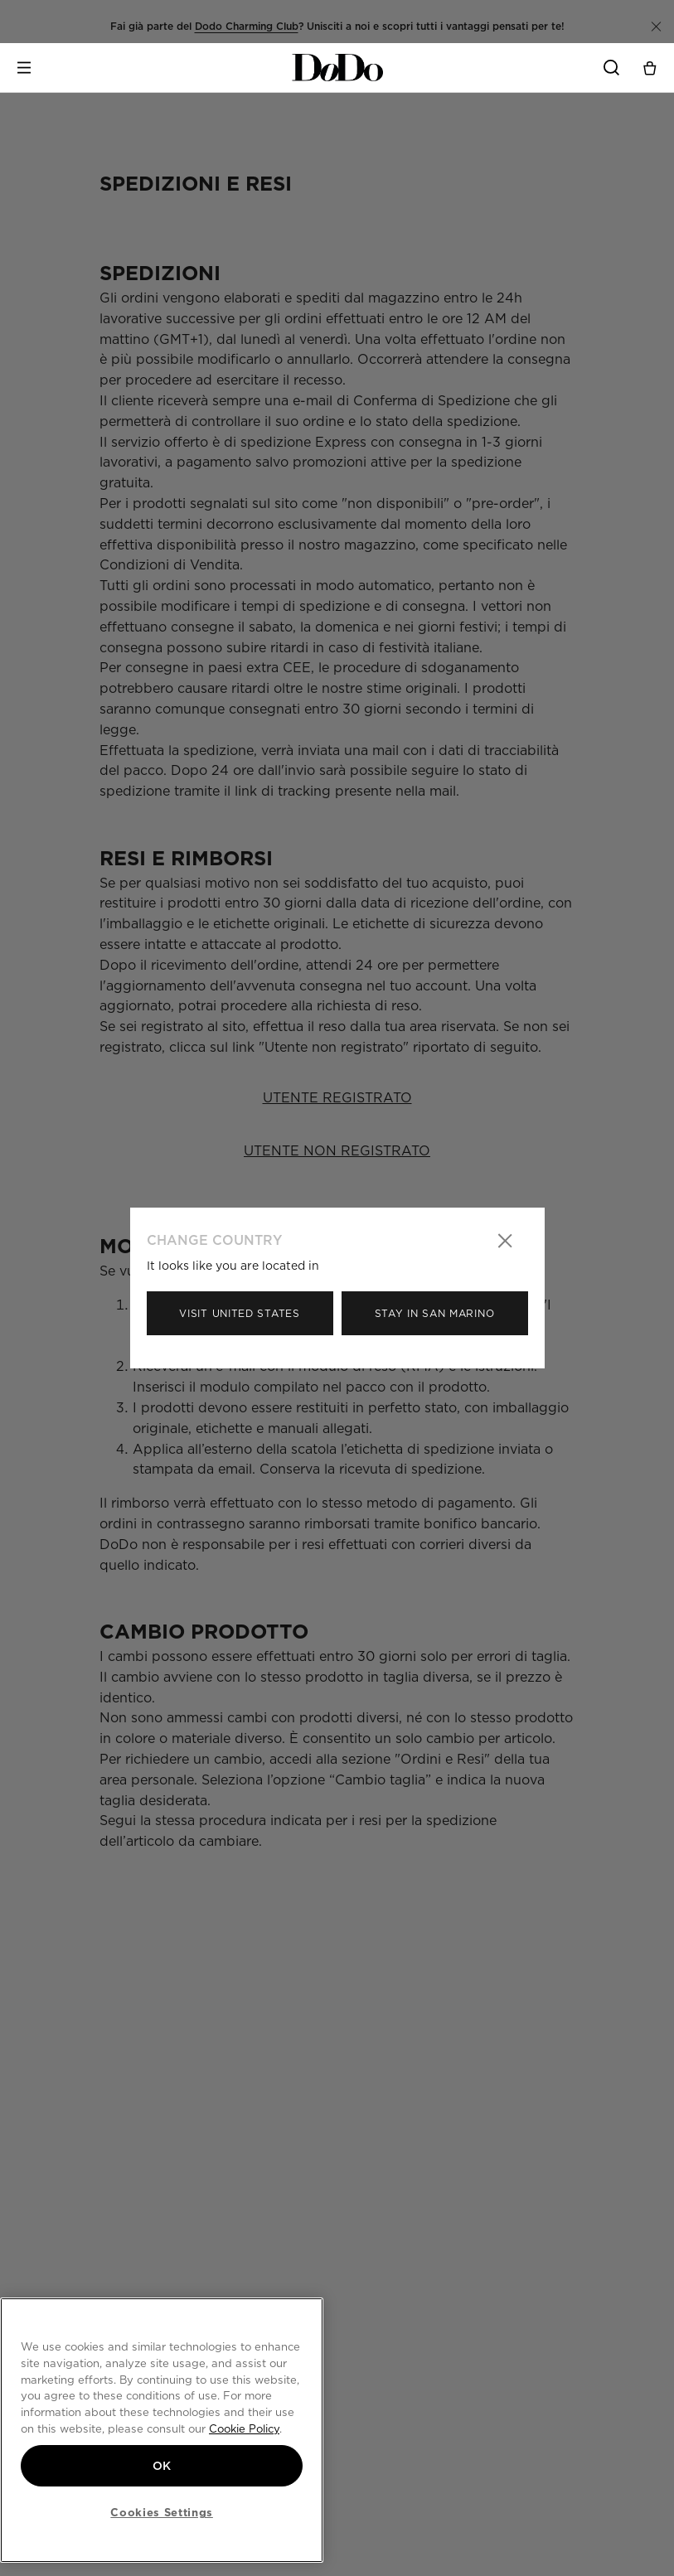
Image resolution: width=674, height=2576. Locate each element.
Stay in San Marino (435, 1313)
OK (162, 2465)
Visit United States (239, 1313)
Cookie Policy (244, 2428)
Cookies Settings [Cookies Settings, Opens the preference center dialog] (161, 2512)
